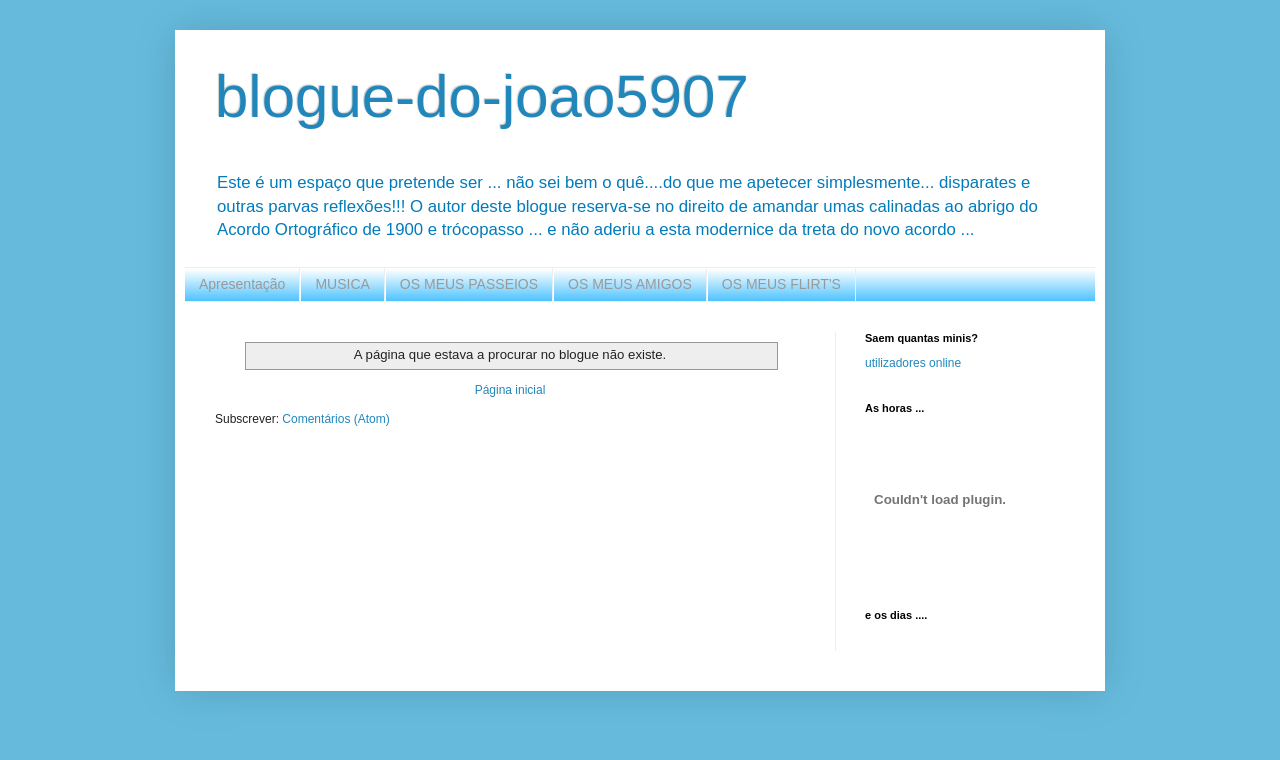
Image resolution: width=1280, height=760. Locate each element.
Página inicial (510, 390)
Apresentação (242, 284)
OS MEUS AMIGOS (630, 284)
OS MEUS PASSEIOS (469, 284)
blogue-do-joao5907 (482, 96)
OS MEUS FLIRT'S (781, 284)
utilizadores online (913, 363)
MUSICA (342, 284)
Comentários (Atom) (335, 419)
